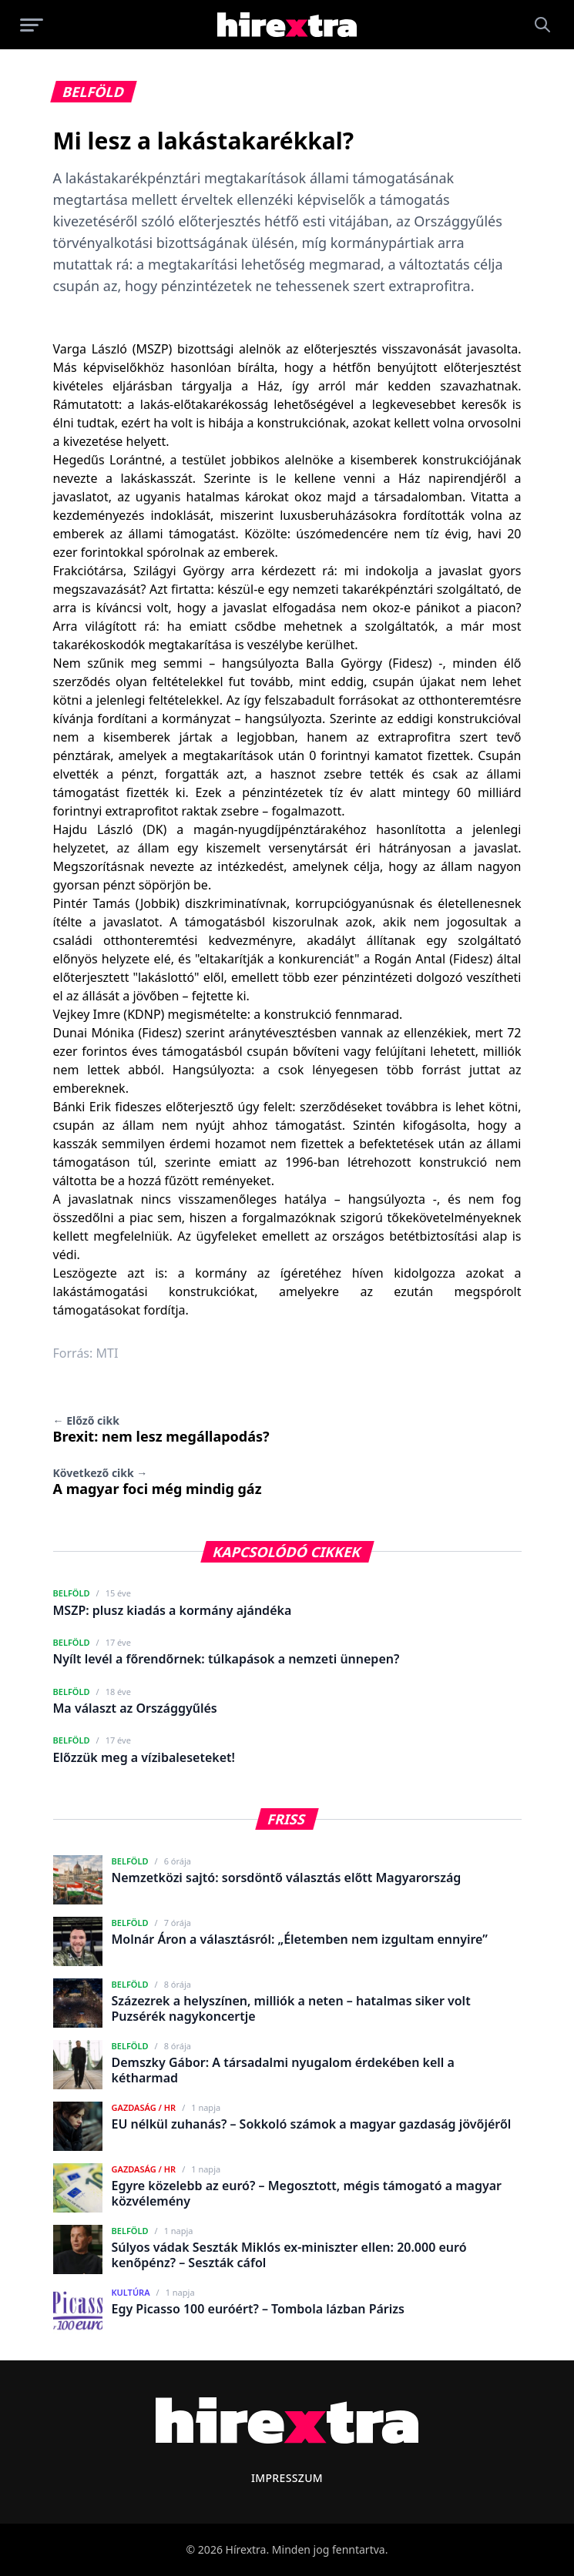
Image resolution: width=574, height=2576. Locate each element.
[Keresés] (542, 24)
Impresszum (287, 2477)
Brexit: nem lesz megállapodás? (161, 1429)
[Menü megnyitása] (31, 24)
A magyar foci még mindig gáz (157, 1482)
